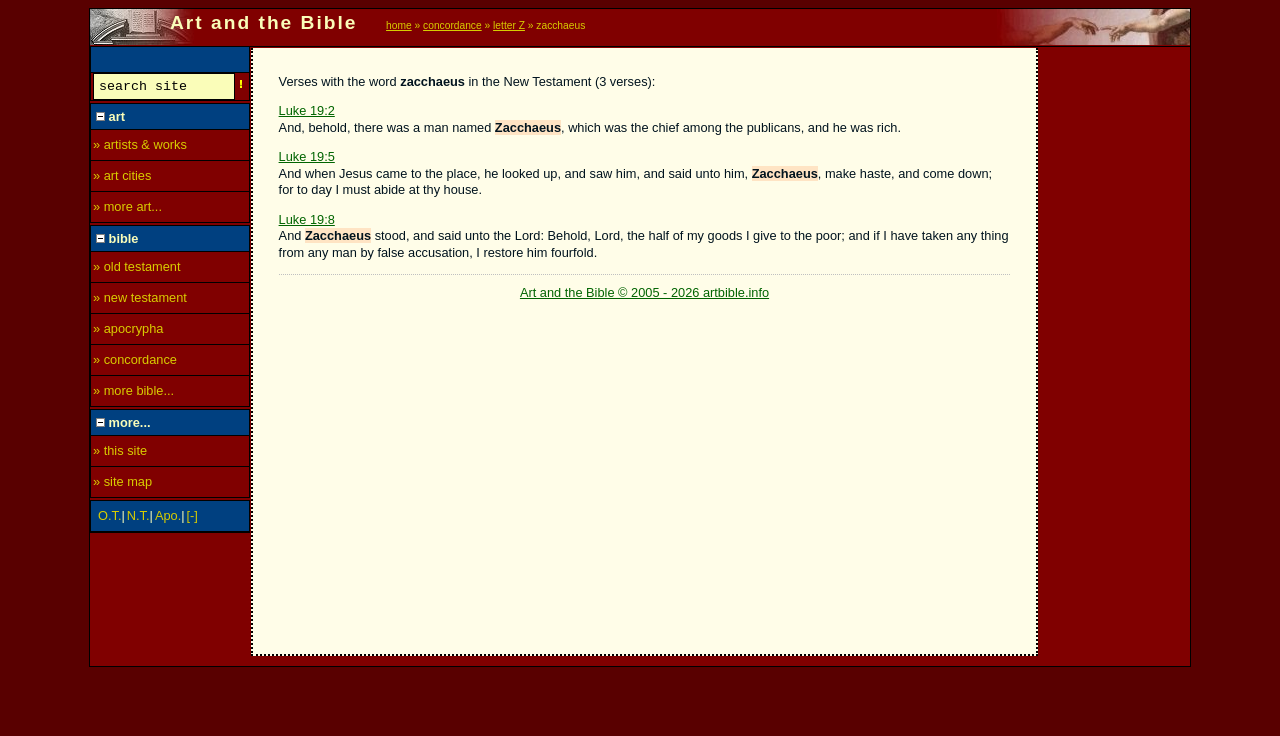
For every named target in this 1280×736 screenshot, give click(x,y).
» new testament (140, 300)
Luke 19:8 (307, 219)
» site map (122, 484)
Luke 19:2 (307, 110)
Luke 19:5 (307, 156)
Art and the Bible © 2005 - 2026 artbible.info (644, 292)
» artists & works (140, 147)
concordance (452, 25)
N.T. (138, 518)
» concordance (135, 362)
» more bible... (133, 393)
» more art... (127, 209)
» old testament (137, 269)
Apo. (168, 518)
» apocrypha (128, 331)
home (399, 25)
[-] (192, 518)
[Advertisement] (1115, 347)
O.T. (109, 518)
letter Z (509, 25)
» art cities (122, 178)
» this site (120, 453)
